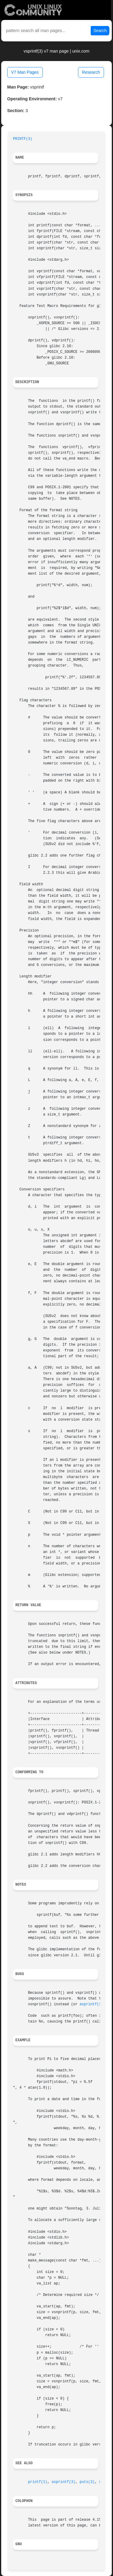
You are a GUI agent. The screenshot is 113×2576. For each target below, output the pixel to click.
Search (100, 30)
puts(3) (87, 2482)
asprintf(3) (91, 2004)
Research (91, 72)
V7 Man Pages (25, 72)
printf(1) (37, 2482)
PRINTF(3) (22, 139)
